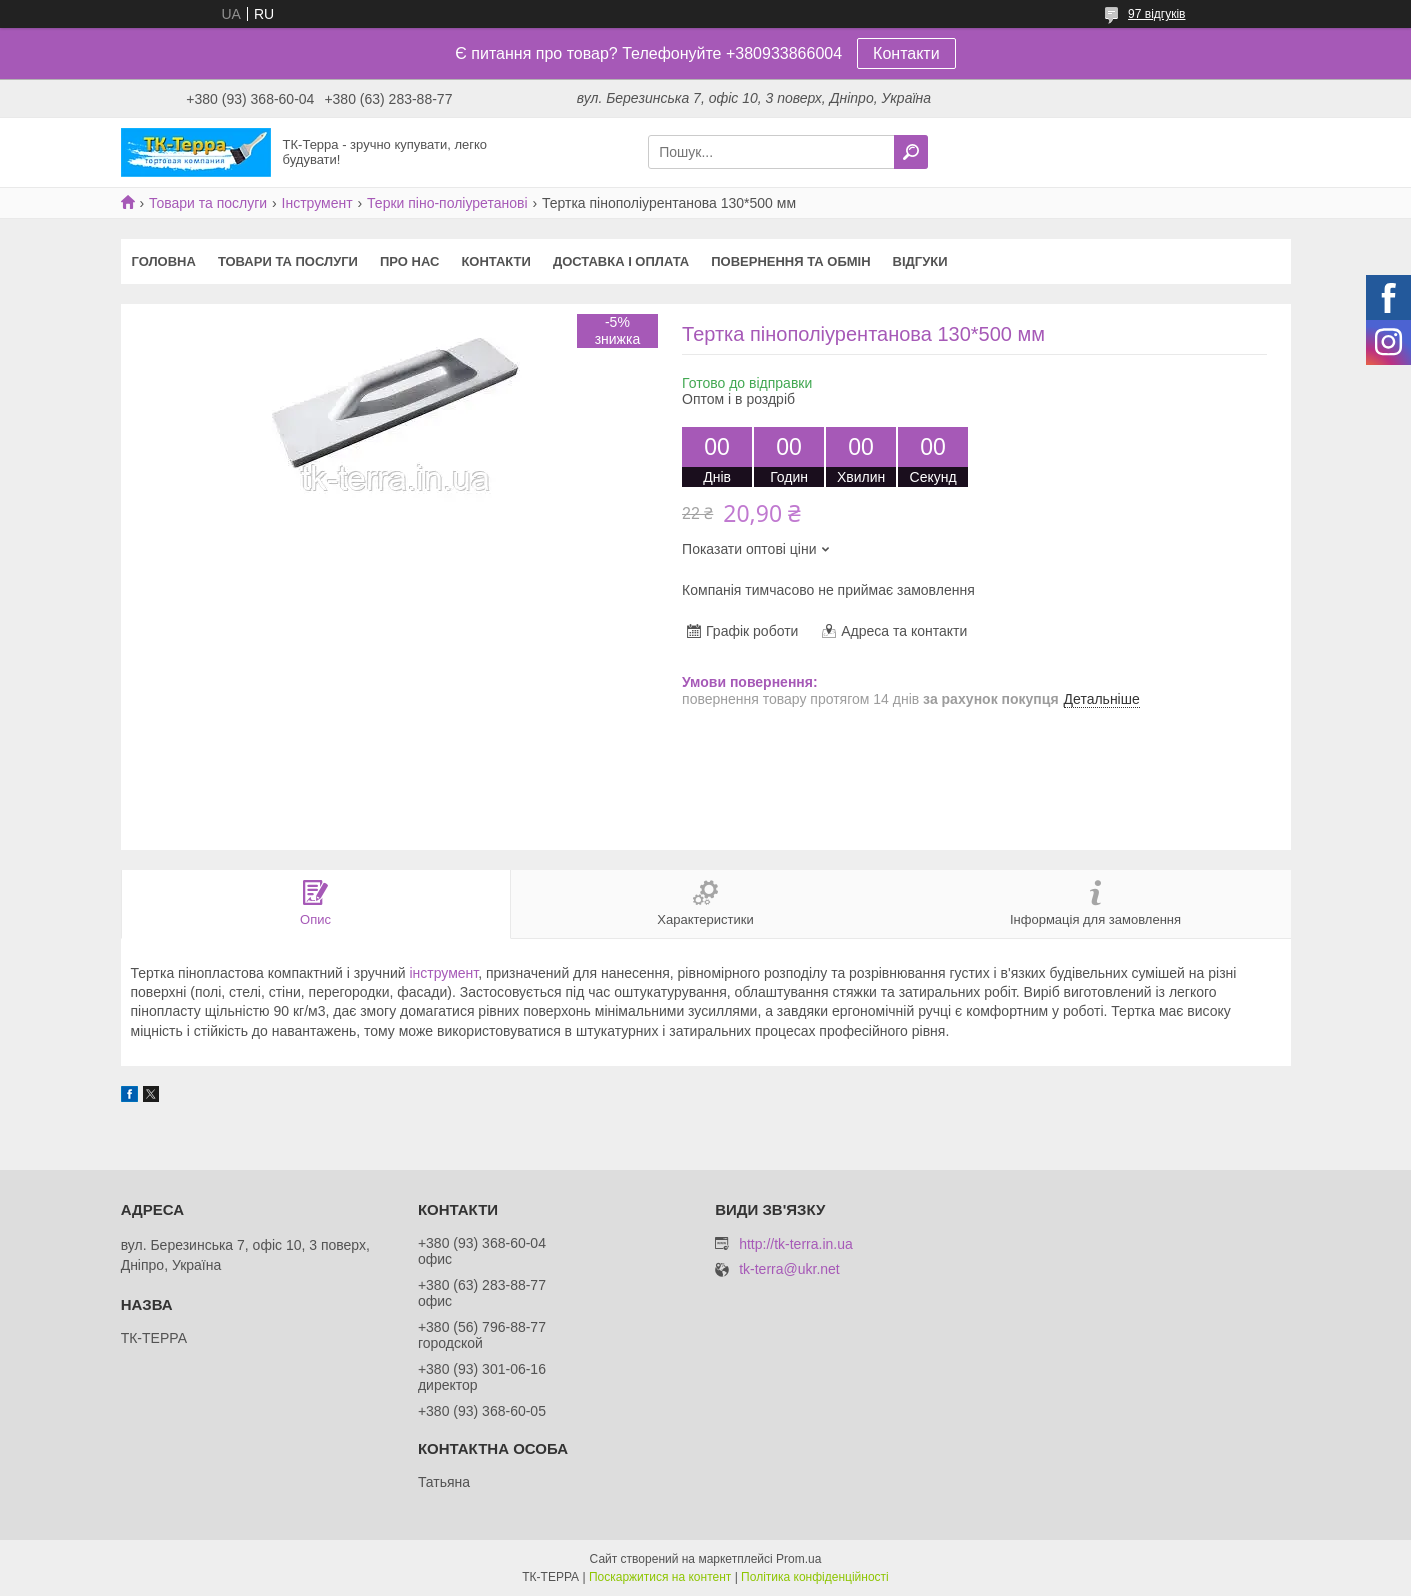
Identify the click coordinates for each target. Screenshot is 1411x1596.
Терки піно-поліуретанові (447, 203)
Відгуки (920, 261)
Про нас (409, 261)
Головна (164, 261)
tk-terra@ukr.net (789, 1269)
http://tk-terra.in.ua (796, 1244)
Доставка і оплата (621, 261)
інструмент (443, 973)
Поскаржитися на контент (660, 1577)
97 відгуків (1156, 14)
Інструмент (317, 203)
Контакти (906, 53)
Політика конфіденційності (815, 1577)
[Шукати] (911, 152)
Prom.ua (798, 1559)
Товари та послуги (208, 203)
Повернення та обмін (790, 261)
